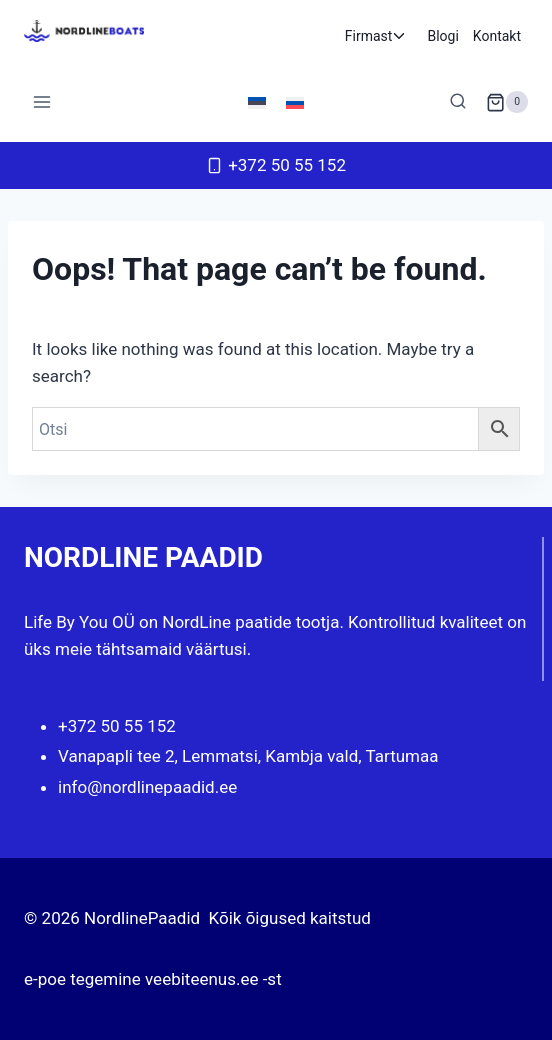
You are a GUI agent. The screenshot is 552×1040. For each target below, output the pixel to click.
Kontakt (497, 36)
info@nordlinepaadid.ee (147, 787)
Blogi (442, 36)
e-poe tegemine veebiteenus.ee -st (153, 979)
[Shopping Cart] (507, 102)
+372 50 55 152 (117, 726)
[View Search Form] (458, 102)
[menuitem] (257, 102)
